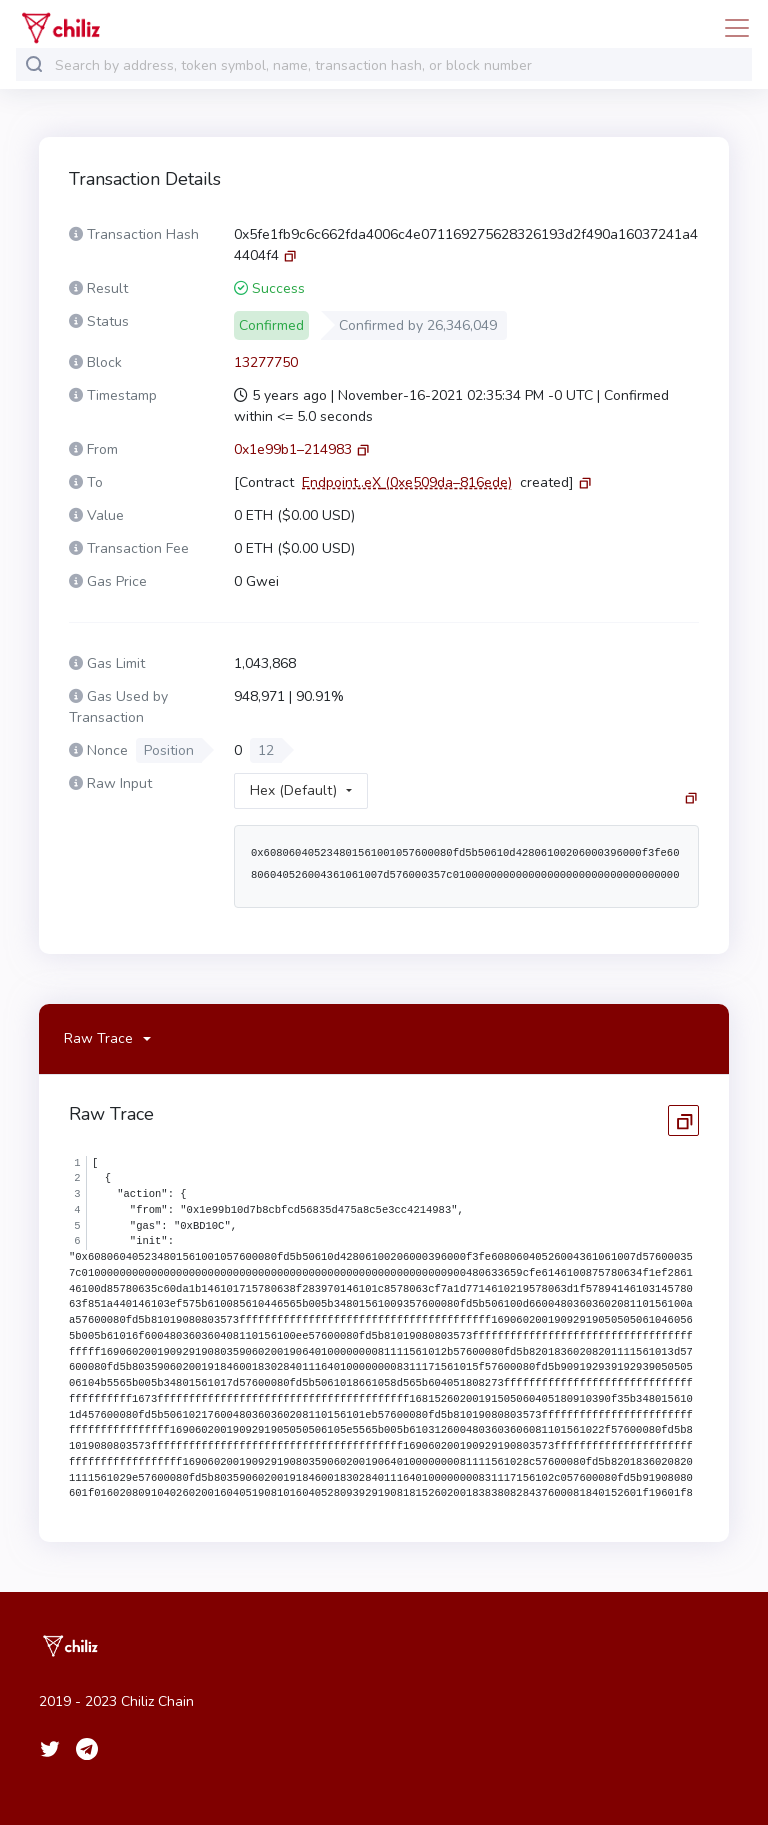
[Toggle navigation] (731, 28)
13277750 (266, 362)
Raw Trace (98, 1038)
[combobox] (399, 65)
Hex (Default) (293, 790)
